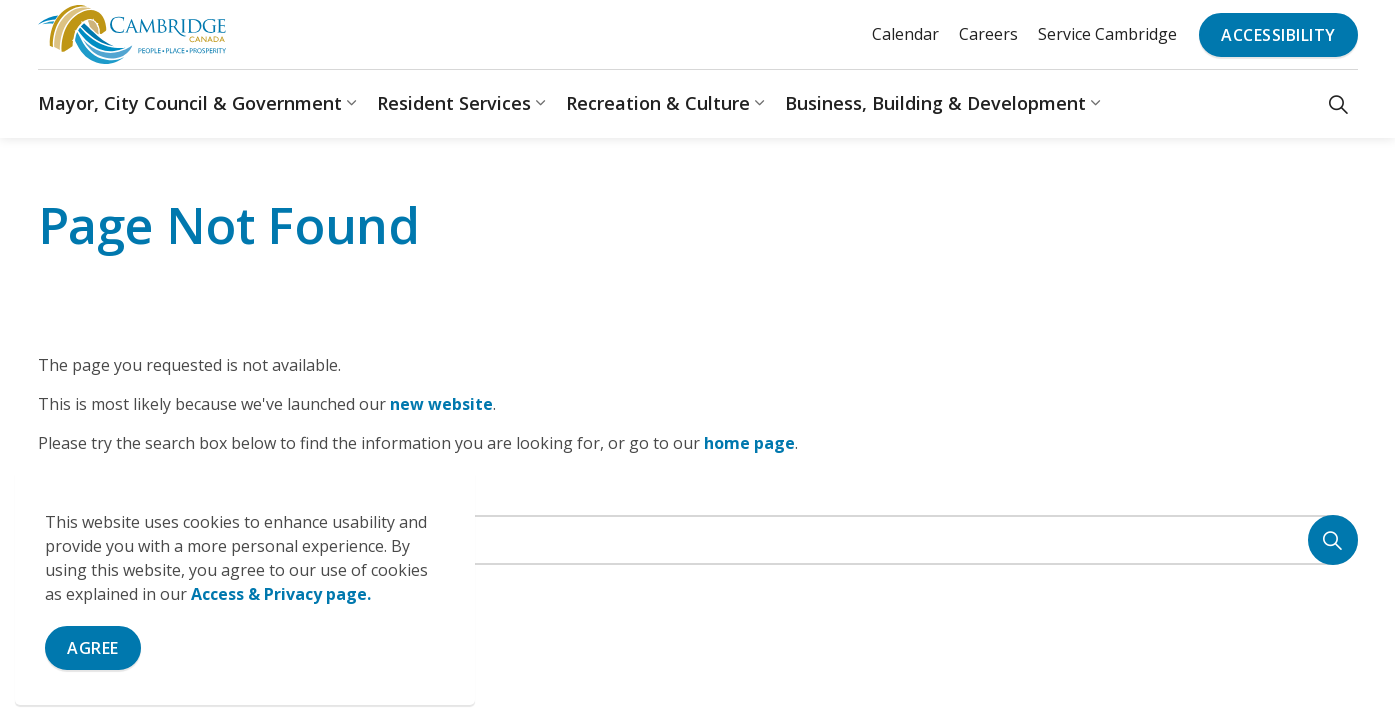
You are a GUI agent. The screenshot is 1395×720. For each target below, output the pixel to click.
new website (441, 404)
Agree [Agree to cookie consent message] (93, 648)
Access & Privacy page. (281, 594)
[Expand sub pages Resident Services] (541, 103)
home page (749, 443)
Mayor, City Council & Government (190, 103)
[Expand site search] (1338, 103)
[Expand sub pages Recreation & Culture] (760, 103)
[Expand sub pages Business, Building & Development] (1096, 103)
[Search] (1333, 540)
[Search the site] (698, 540)
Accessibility (1278, 35)
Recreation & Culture (658, 103)
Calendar (905, 34)
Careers (988, 34)
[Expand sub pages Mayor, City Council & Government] (352, 103)
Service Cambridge (1107, 34)
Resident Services (454, 103)
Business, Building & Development (935, 103)
